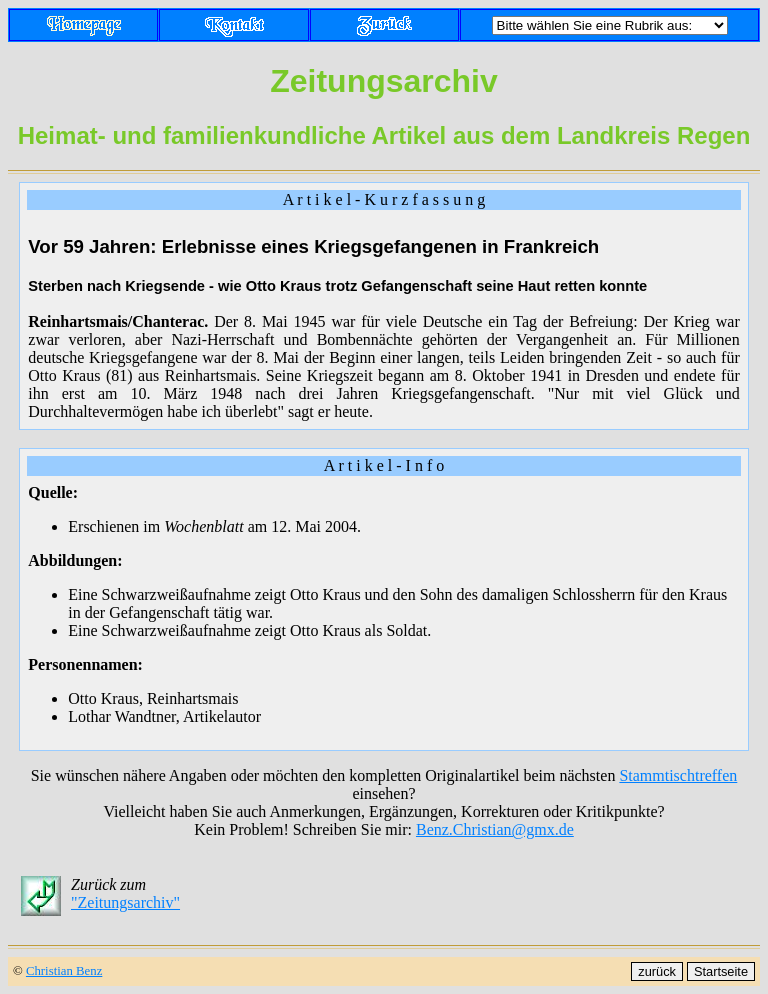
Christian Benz (64, 971)
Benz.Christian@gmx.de (495, 829)
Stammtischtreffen (678, 775)
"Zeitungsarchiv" (125, 902)
